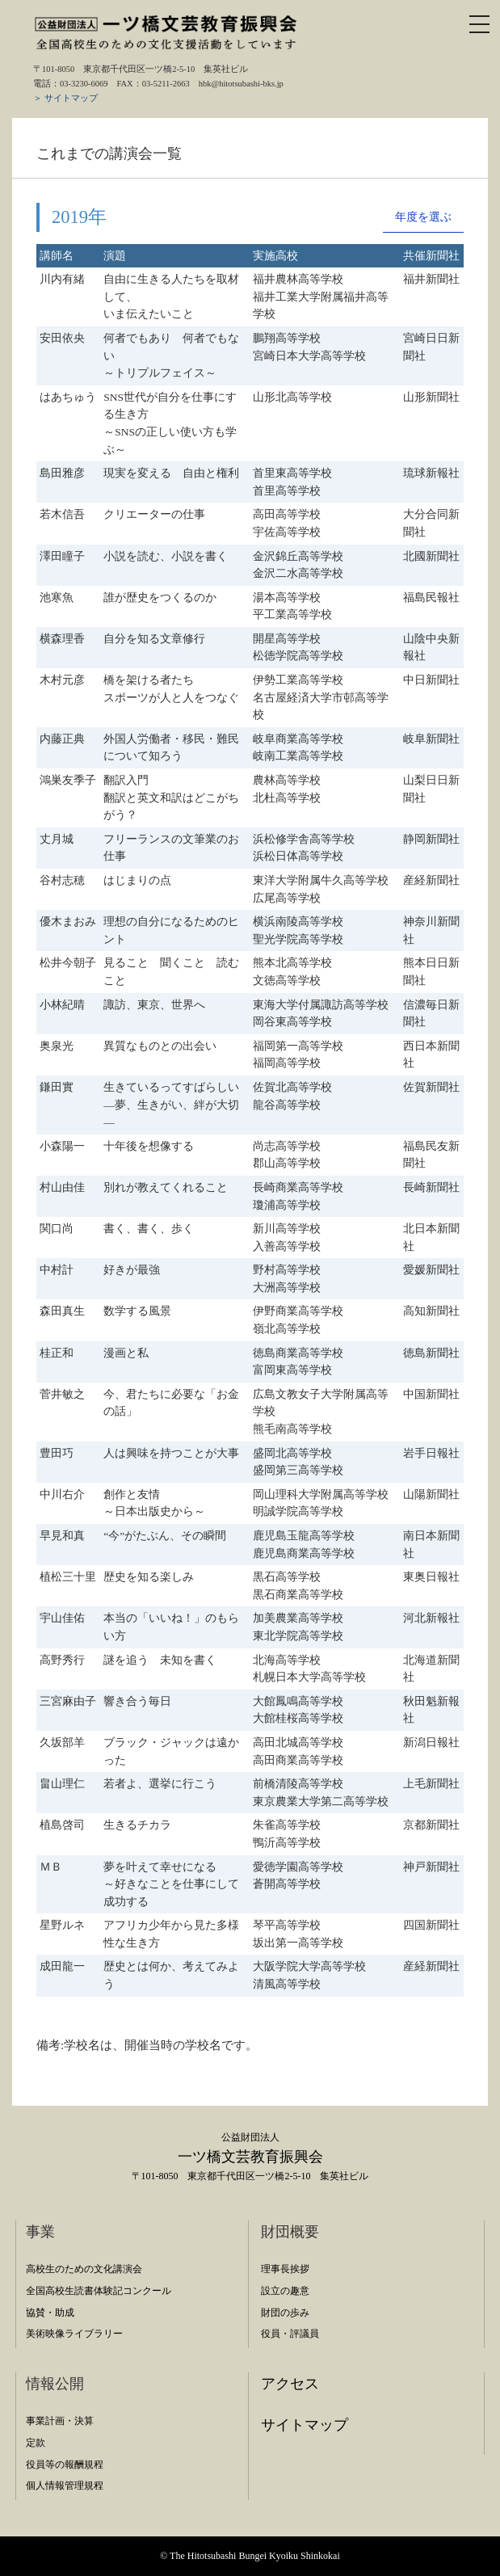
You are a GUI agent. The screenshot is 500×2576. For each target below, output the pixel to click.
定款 (35, 2442)
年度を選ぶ (423, 217)
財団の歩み (285, 2312)
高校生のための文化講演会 (84, 2269)
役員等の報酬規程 (64, 2464)
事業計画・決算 (60, 2421)
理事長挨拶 (285, 2269)
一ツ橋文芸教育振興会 (250, 2157)
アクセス (290, 2384)
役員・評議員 (290, 2333)
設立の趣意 (285, 2290)
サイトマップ (304, 2425)
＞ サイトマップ (65, 98)
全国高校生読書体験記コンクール (98, 2290)
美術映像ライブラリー (74, 2333)
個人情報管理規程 (64, 2485)
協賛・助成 (50, 2312)
